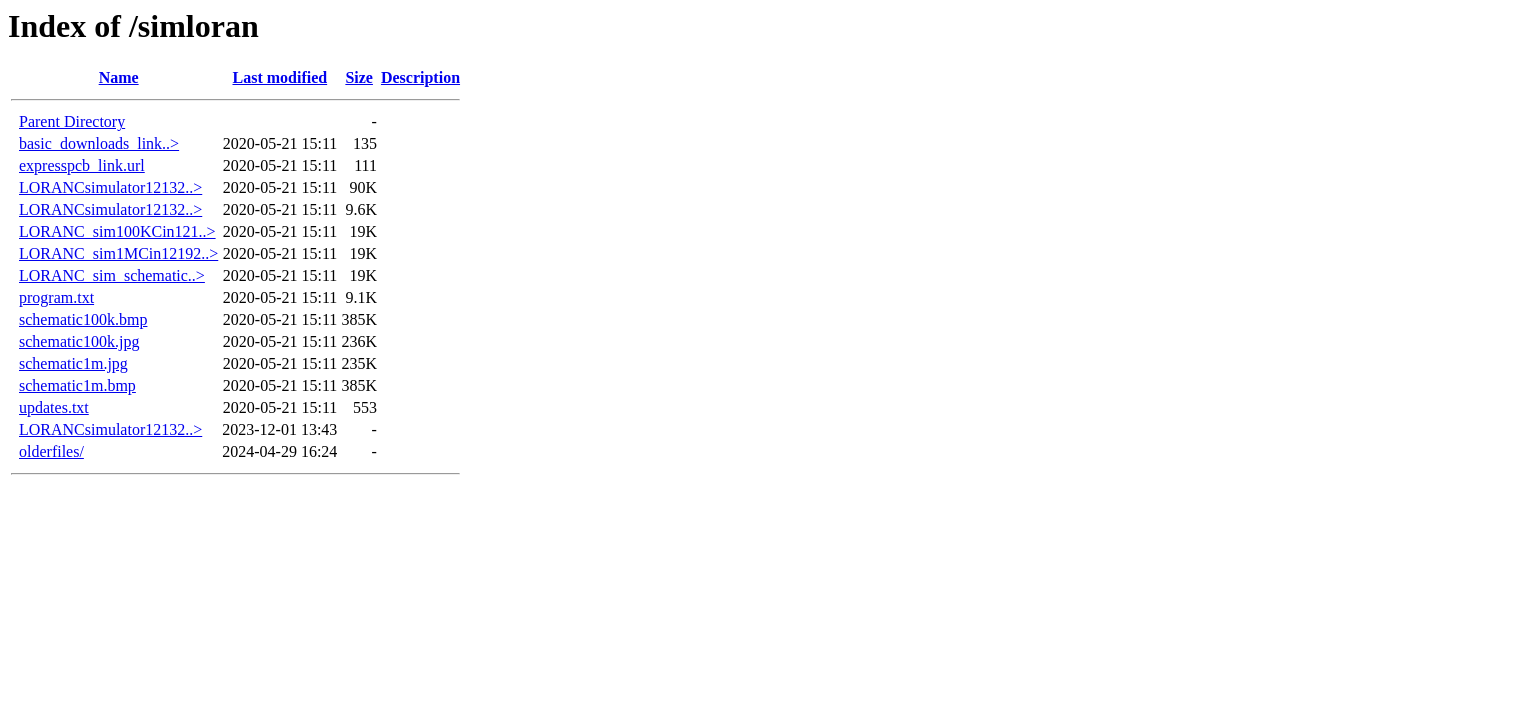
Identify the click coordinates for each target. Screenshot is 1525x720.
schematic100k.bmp (83, 319)
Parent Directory (72, 121)
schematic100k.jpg (79, 341)
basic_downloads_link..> (99, 143)
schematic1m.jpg (73, 363)
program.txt (56, 297)
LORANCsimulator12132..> (110, 187)
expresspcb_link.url (82, 165)
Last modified (279, 77)
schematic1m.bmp (77, 385)
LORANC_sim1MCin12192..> (118, 253)
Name (119, 77)
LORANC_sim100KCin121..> (117, 231)
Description (420, 77)
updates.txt (54, 407)
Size (359, 77)
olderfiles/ (51, 451)
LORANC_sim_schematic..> (112, 275)
